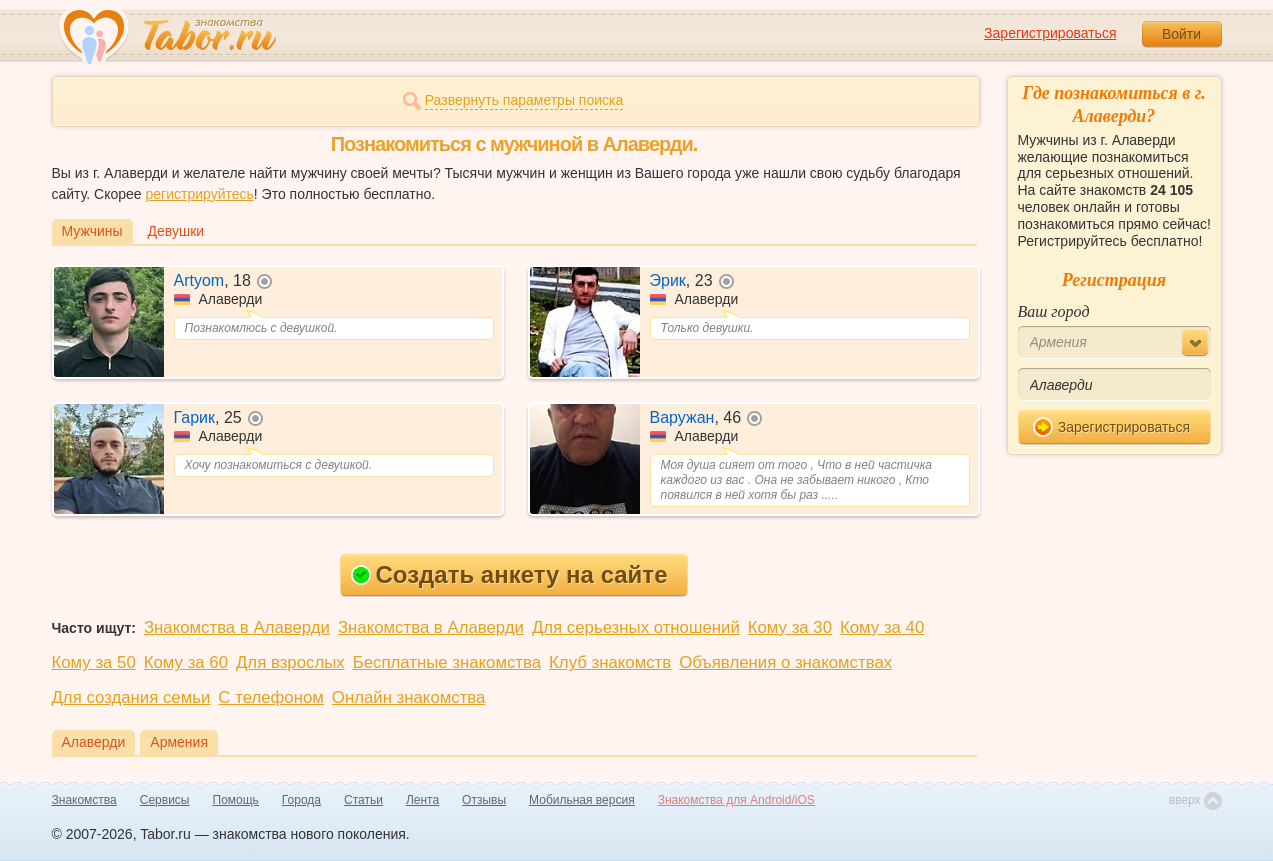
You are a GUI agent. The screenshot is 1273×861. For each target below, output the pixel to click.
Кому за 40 (882, 627)
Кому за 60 (186, 662)
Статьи (363, 800)
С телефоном (270, 697)
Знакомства (84, 800)
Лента (422, 800)
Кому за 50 (94, 662)
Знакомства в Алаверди (237, 627)
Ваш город (1054, 311)
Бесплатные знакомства (447, 662)
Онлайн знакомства (409, 697)
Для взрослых (290, 662)
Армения (179, 742)
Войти (1181, 34)
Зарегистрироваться (1050, 33)
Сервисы (165, 800)
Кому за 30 (790, 627)
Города (301, 800)
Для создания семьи (131, 697)
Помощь (236, 800)
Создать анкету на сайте (509, 574)
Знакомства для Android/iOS (736, 800)
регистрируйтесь (199, 194)
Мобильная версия (582, 800)
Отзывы (484, 800)
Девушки (176, 231)
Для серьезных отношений (636, 627)
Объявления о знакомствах (785, 662)
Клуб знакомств (610, 662)
